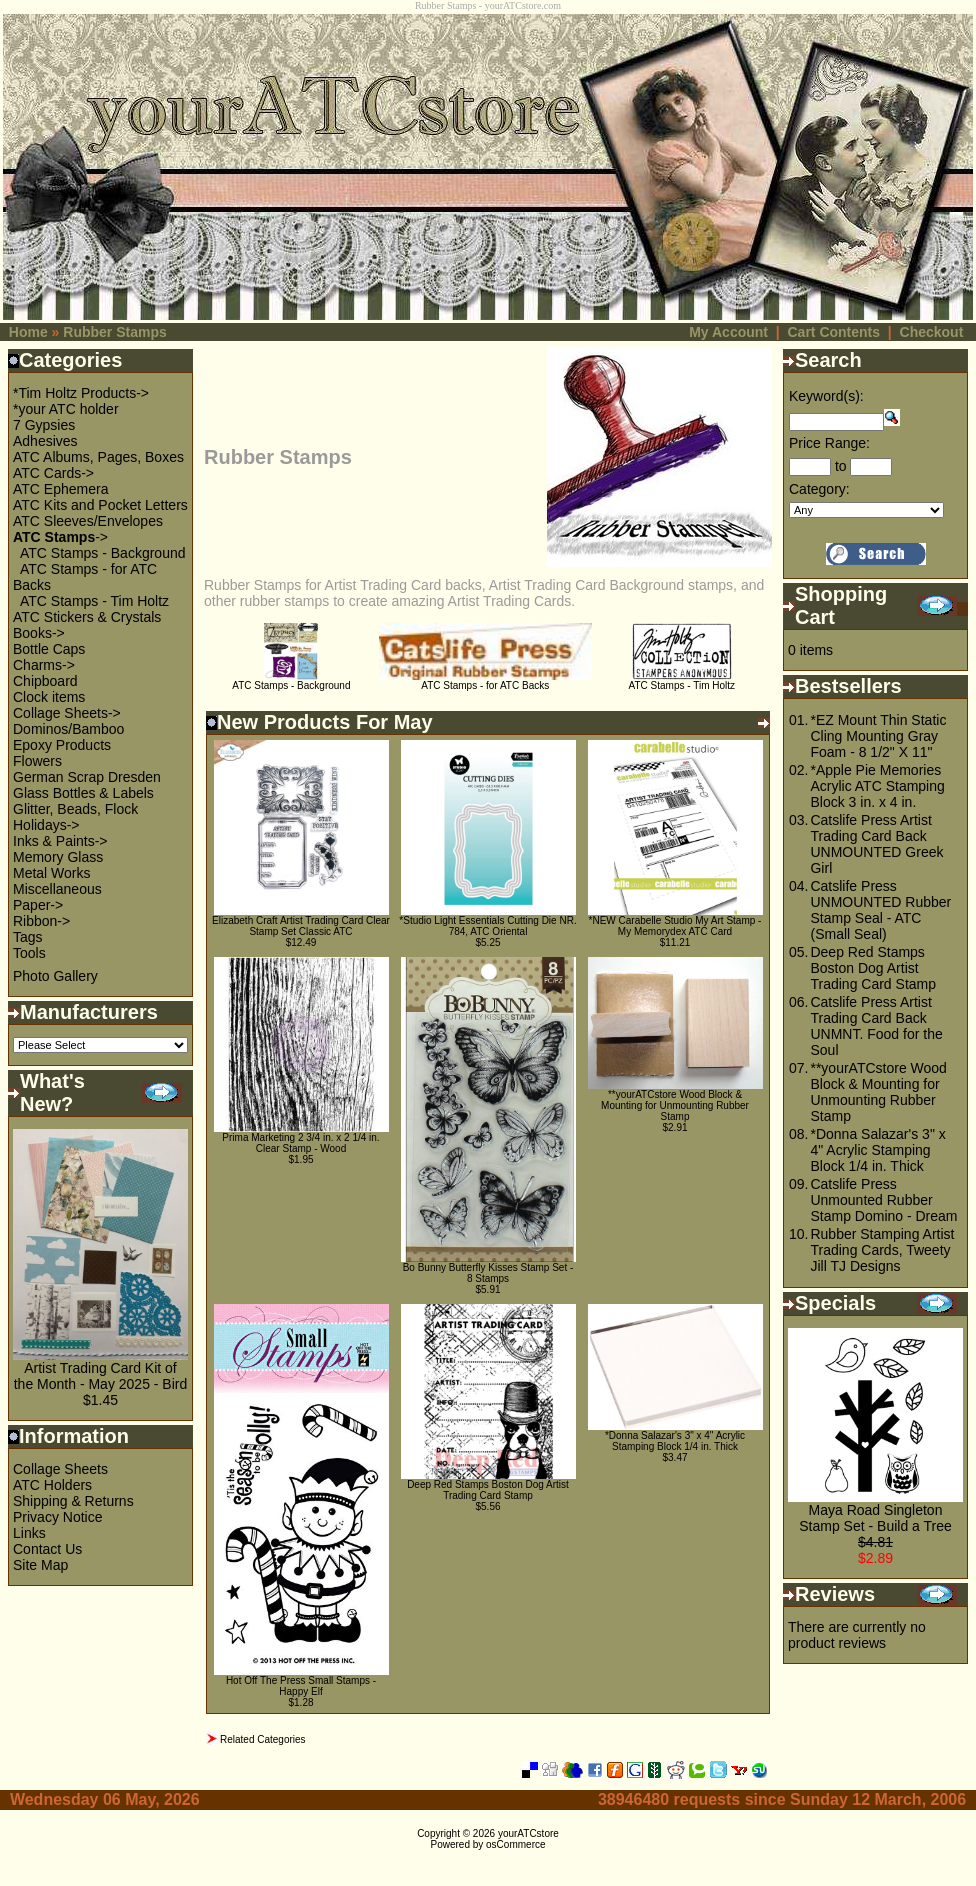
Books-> (39, 633)
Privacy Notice (57, 1517)
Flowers (37, 761)
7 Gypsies (44, 425)
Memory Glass (58, 857)
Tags (28, 937)
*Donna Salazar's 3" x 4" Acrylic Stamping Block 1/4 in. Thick (675, 1441)
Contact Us (47, 1549)
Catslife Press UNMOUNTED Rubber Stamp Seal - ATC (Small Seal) (880, 910)
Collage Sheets (60, 1469)
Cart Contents (833, 332)
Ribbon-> (41, 921)
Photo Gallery (55, 976)
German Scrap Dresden (87, 777)
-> (60, 537)
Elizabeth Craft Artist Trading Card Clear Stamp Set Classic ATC (301, 926)
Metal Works (52, 873)
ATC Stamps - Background (102, 553)
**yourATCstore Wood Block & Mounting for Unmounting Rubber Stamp (675, 1105)
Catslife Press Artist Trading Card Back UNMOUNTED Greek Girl (876, 844)
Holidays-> (46, 825)
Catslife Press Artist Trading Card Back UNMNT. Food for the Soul (876, 1026)
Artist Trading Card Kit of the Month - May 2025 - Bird (101, 1376)
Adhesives (45, 441)
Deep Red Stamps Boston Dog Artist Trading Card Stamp (488, 1490)
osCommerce (515, 1844)
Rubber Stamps (114, 332)
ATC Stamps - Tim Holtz (94, 601)
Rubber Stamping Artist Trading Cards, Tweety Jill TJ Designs (882, 1250)
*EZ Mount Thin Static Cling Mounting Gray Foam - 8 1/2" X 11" (878, 736)
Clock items (49, 697)
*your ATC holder (66, 409)
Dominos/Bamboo (68, 729)
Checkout (932, 332)
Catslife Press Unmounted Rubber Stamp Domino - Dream (883, 1200)
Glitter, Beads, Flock (75, 809)
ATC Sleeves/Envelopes (88, 521)
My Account (728, 332)
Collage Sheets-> (67, 713)
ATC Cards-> (53, 473)
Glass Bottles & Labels (83, 793)
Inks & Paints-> (60, 841)
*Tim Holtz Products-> (81, 393)
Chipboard (45, 681)
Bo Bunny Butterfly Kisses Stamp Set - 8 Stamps (488, 1273)
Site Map (40, 1565)
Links (29, 1533)
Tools (29, 953)
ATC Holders (52, 1485)
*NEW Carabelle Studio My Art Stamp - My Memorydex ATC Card (675, 926)
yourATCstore (528, 1833)
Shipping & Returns (73, 1501)
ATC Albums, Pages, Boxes (98, 457)
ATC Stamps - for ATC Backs (485, 681)
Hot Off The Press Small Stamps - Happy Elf (301, 1686)
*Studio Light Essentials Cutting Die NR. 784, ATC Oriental (487, 926)
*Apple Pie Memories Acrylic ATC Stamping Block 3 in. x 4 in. (877, 786)
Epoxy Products (62, 745)
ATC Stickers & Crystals (87, 617)
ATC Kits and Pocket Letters (100, 505)
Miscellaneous (57, 889)
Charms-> (44, 665)
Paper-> (38, 905)
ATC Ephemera (60, 489)
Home (28, 332)
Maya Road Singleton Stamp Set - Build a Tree (875, 1518)
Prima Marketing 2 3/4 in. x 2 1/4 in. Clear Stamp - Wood (300, 1143)
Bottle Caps (49, 649)
